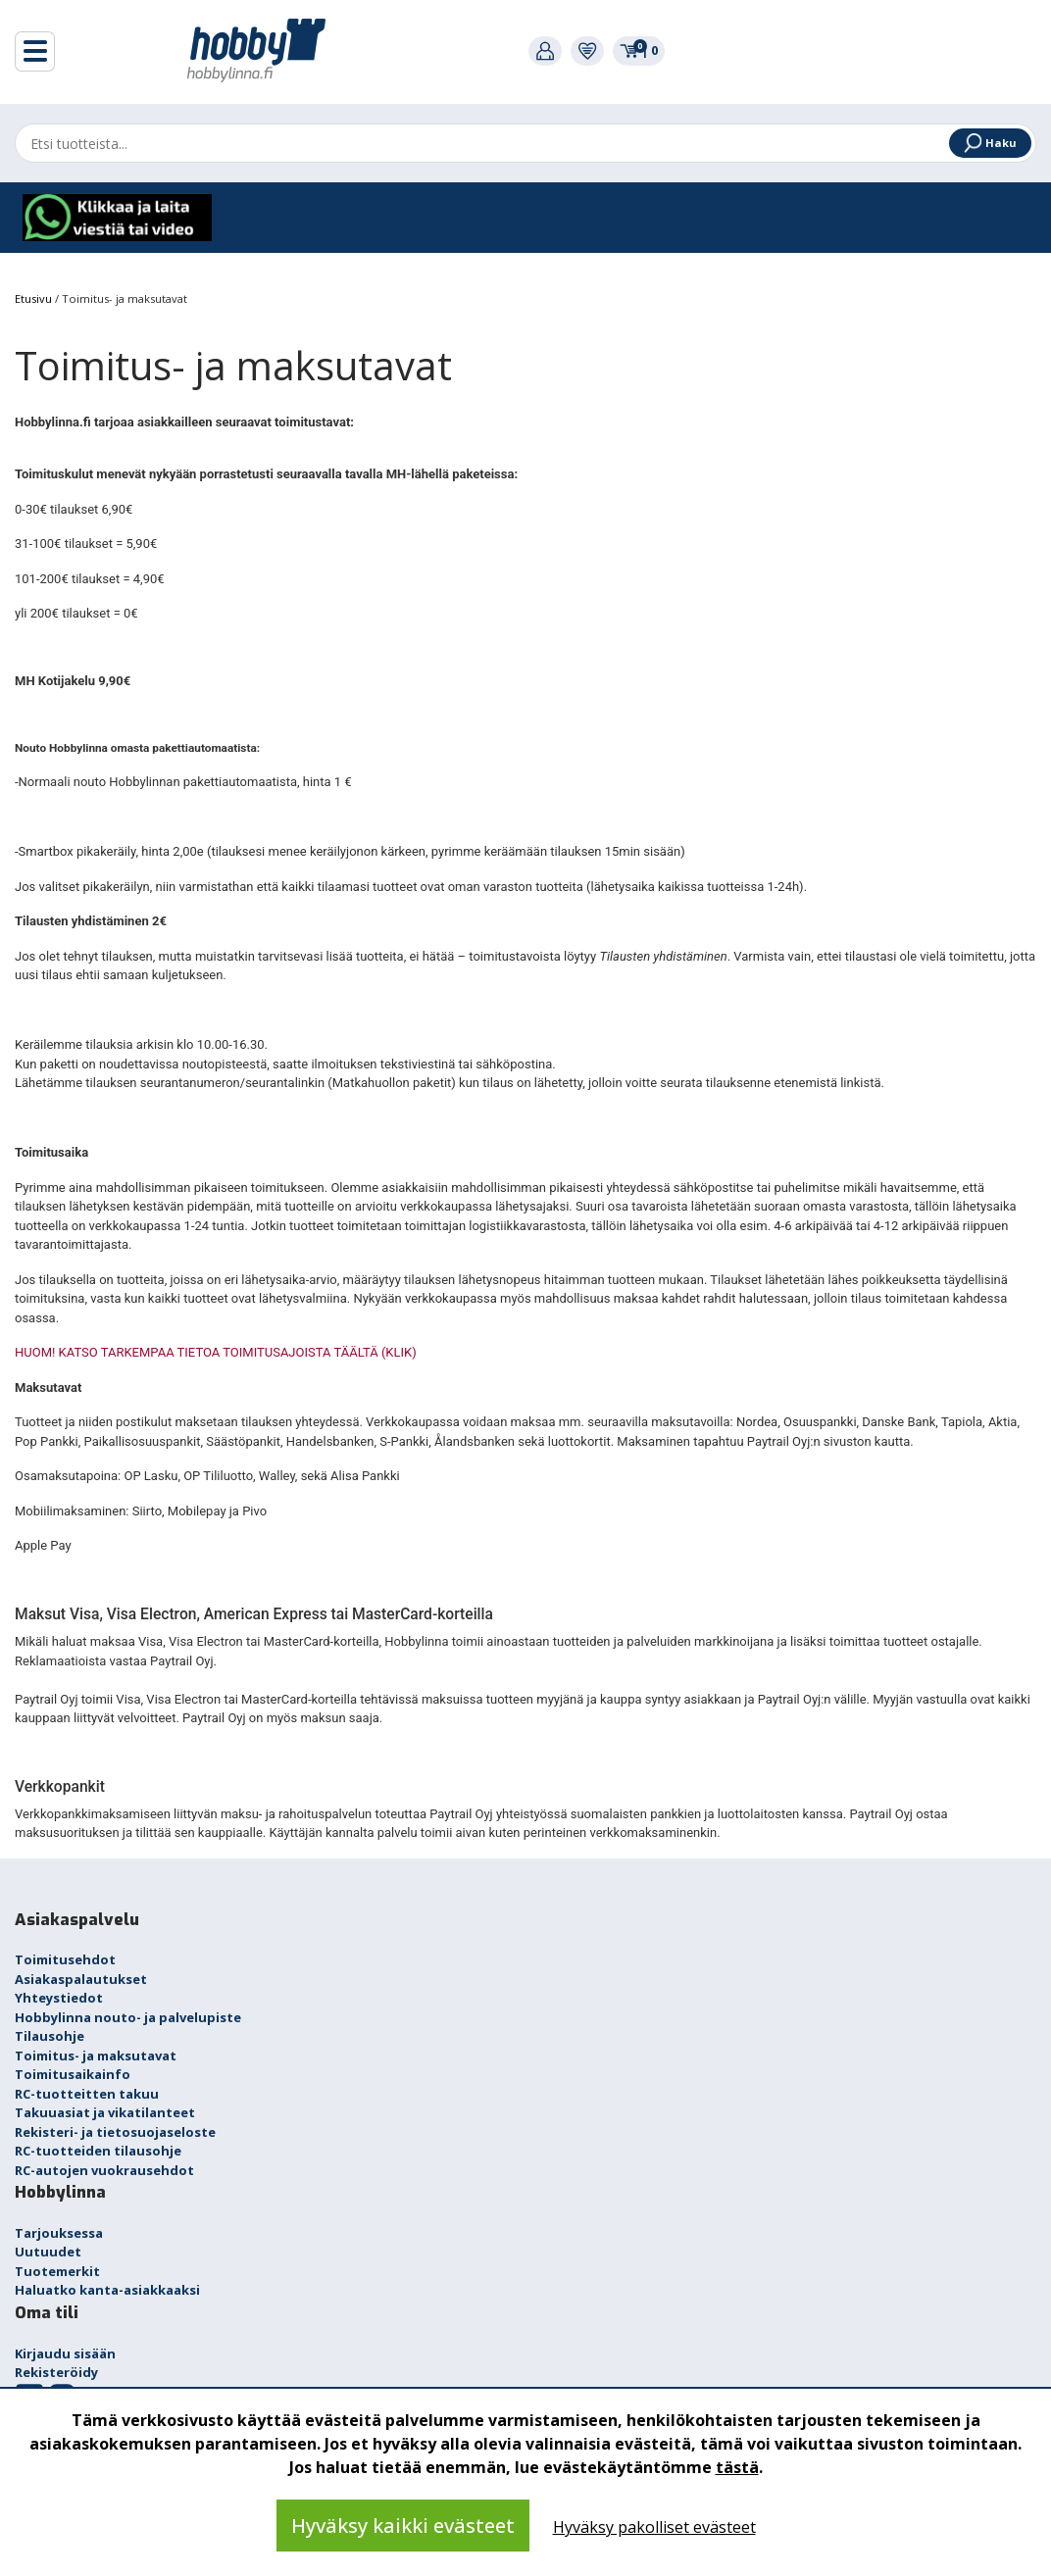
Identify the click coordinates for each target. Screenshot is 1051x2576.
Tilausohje (49, 2036)
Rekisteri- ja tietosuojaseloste (115, 2132)
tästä (737, 2467)
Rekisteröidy (56, 2372)
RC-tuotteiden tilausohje (98, 2150)
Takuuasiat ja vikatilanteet (105, 2112)
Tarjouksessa (59, 2233)
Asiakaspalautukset (81, 1979)
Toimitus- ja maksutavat (95, 2055)
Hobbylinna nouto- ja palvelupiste (128, 2017)
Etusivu (35, 298)
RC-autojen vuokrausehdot (104, 2170)
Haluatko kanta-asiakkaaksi (107, 2290)
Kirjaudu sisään (65, 2353)
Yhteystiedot (59, 1997)
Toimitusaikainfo (72, 2074)
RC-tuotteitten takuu (87, 2094)
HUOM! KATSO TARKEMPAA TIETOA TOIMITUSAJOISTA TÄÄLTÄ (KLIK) (216, 1352)
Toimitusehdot (65, 1959)
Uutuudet (48, 2251)
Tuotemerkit (57, 2271)
